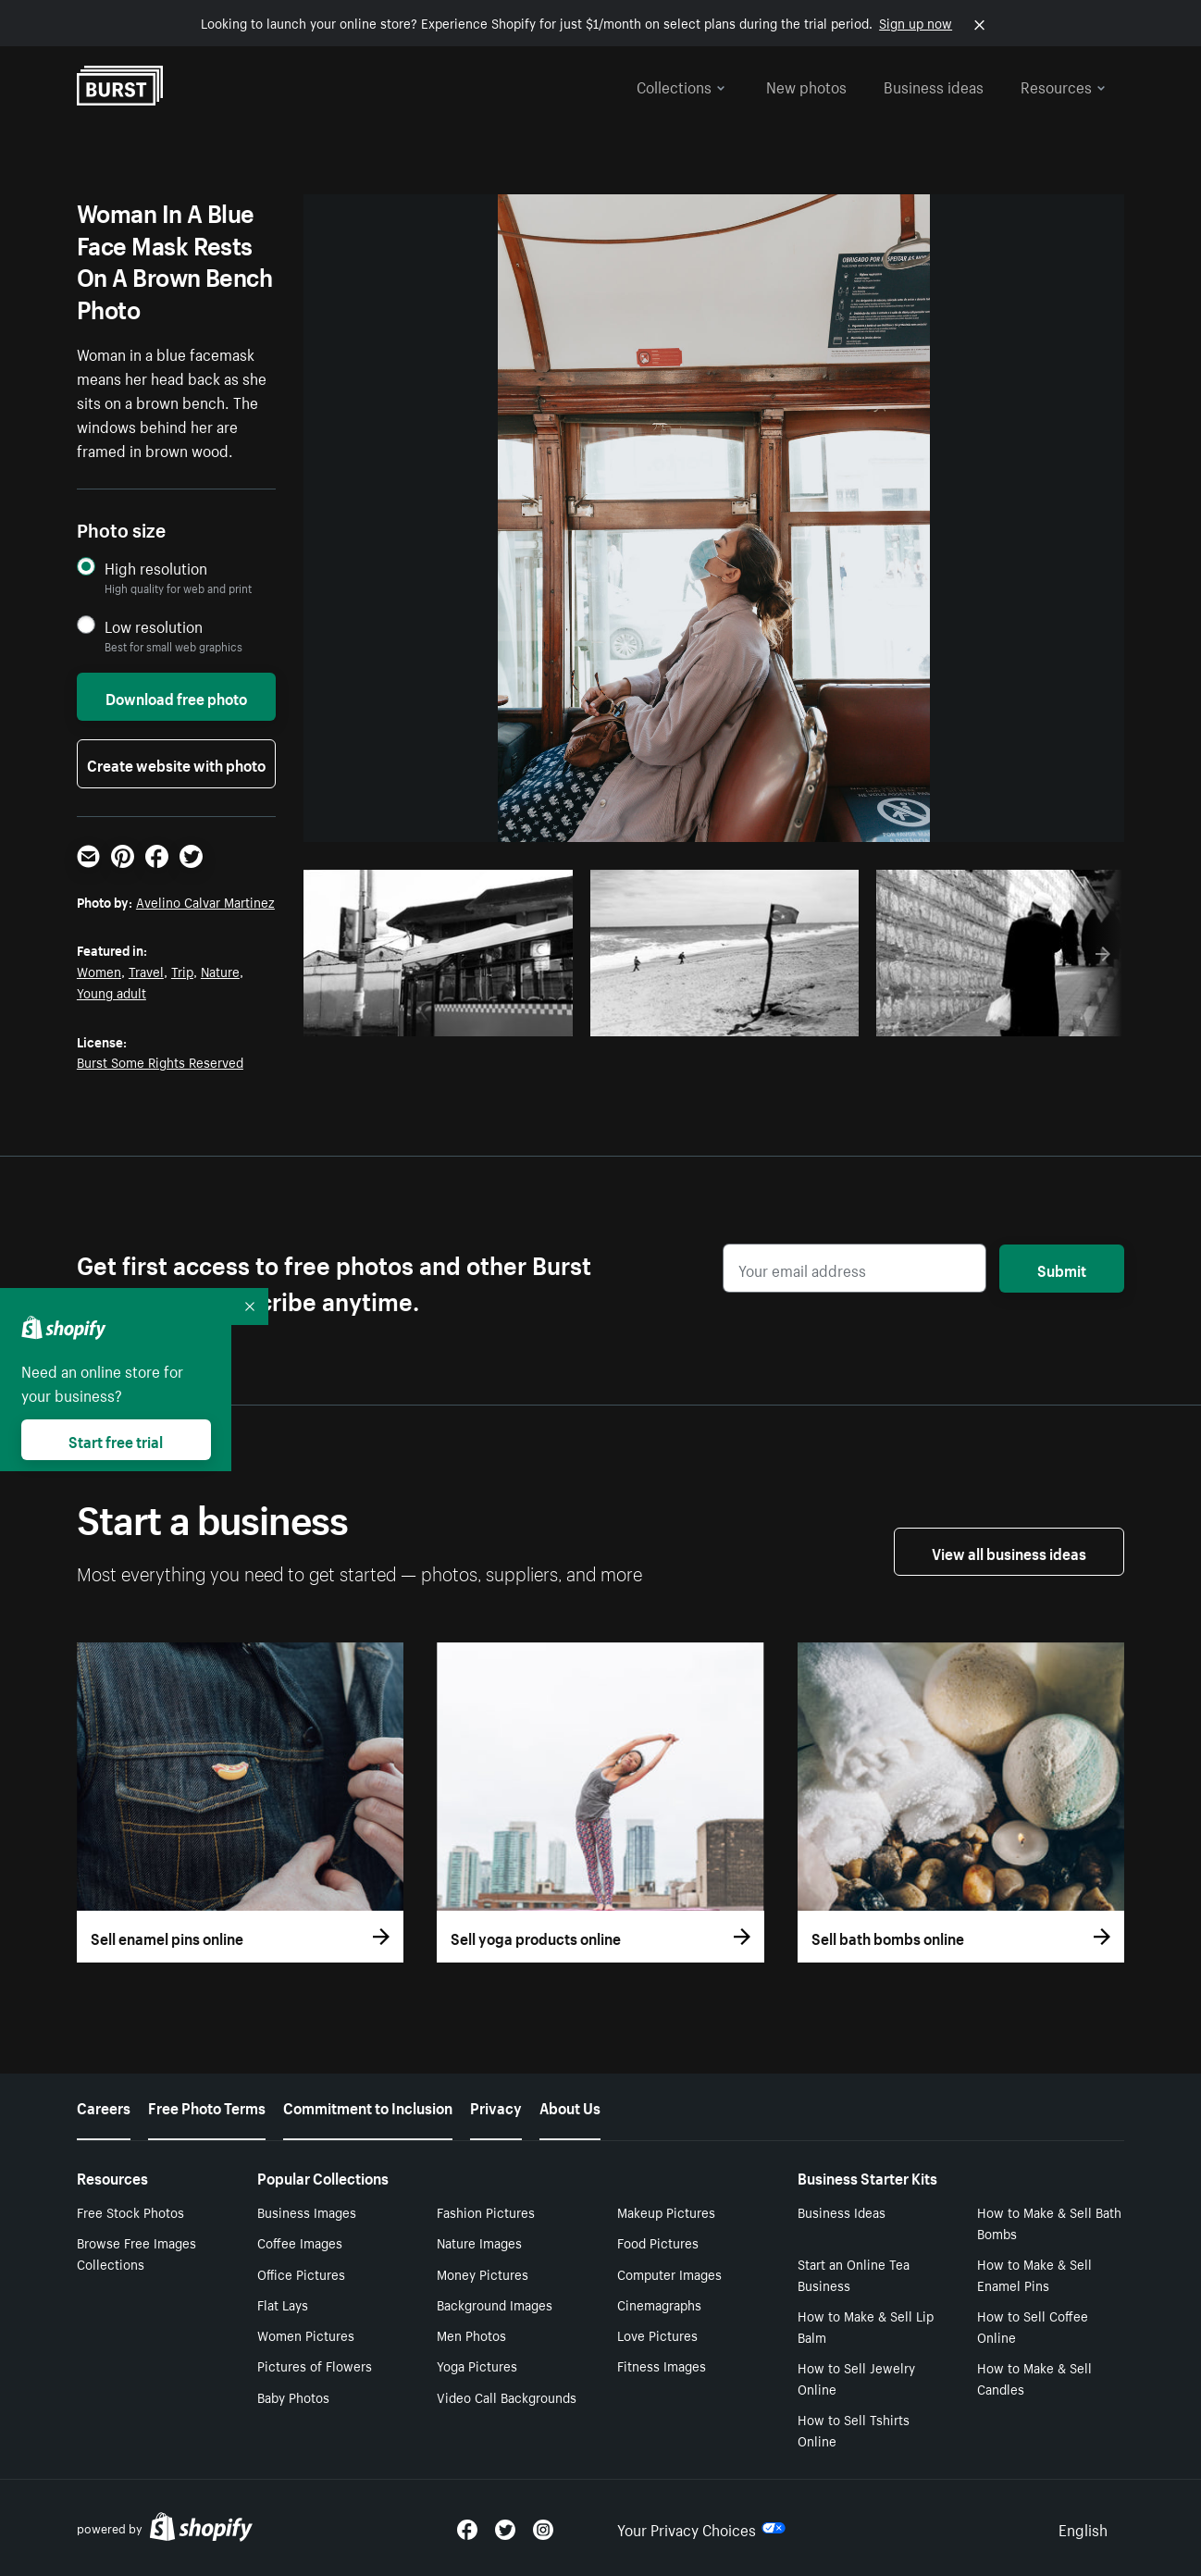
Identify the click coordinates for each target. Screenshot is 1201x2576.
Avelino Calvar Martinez (205, 901)
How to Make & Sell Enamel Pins (1034, 2274)
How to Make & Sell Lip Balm (866, 2326)
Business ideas (934, 85)
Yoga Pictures (477, 2365)
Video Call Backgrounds (506, 2396)
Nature (220, 970)
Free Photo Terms (207, 2106)
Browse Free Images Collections (136, 2252)
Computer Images (669, 2273)
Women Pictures (305, 2334)
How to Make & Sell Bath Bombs (1049, 2222)
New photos (806, 85)
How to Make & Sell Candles (1034, 2377)
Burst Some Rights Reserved (160, 1061)
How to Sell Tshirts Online (854, 2429)
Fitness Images (661, 2365)
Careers (103, 2106)
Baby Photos (293, 2396)
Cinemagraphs (659, 2304)
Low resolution (154, 626)
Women (99, 970)
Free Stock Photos (130, 2211)
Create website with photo (176, 763)
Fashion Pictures (486, 2211)
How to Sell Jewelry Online (856, 2377)
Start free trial (115, 1440)
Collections (681, 85)
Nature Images (479, 2242)
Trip (182, 970)
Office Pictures (301, 2273)
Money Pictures (482, 2273)
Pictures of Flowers (314, 2365)
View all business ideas (1009, 1552)
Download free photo (176, 697)
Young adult (111, 992)
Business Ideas (841, 2211)
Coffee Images (299, 2242)
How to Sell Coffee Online (1032, 2326)
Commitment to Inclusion (367, 2106)
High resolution (156, 567)
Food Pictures (658, 2242)
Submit (1061, 1269)
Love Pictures (657, 2334)
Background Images (494, 2304)
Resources (1063, 85)
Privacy (496, 2106)
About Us (569, 2106)
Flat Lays (282, 2304)
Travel (146, 970)
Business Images (306, 2211)
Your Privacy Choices (701, 2528)
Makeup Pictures (666, 2211)
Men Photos (471, 2334)
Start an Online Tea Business (854, 2274)
